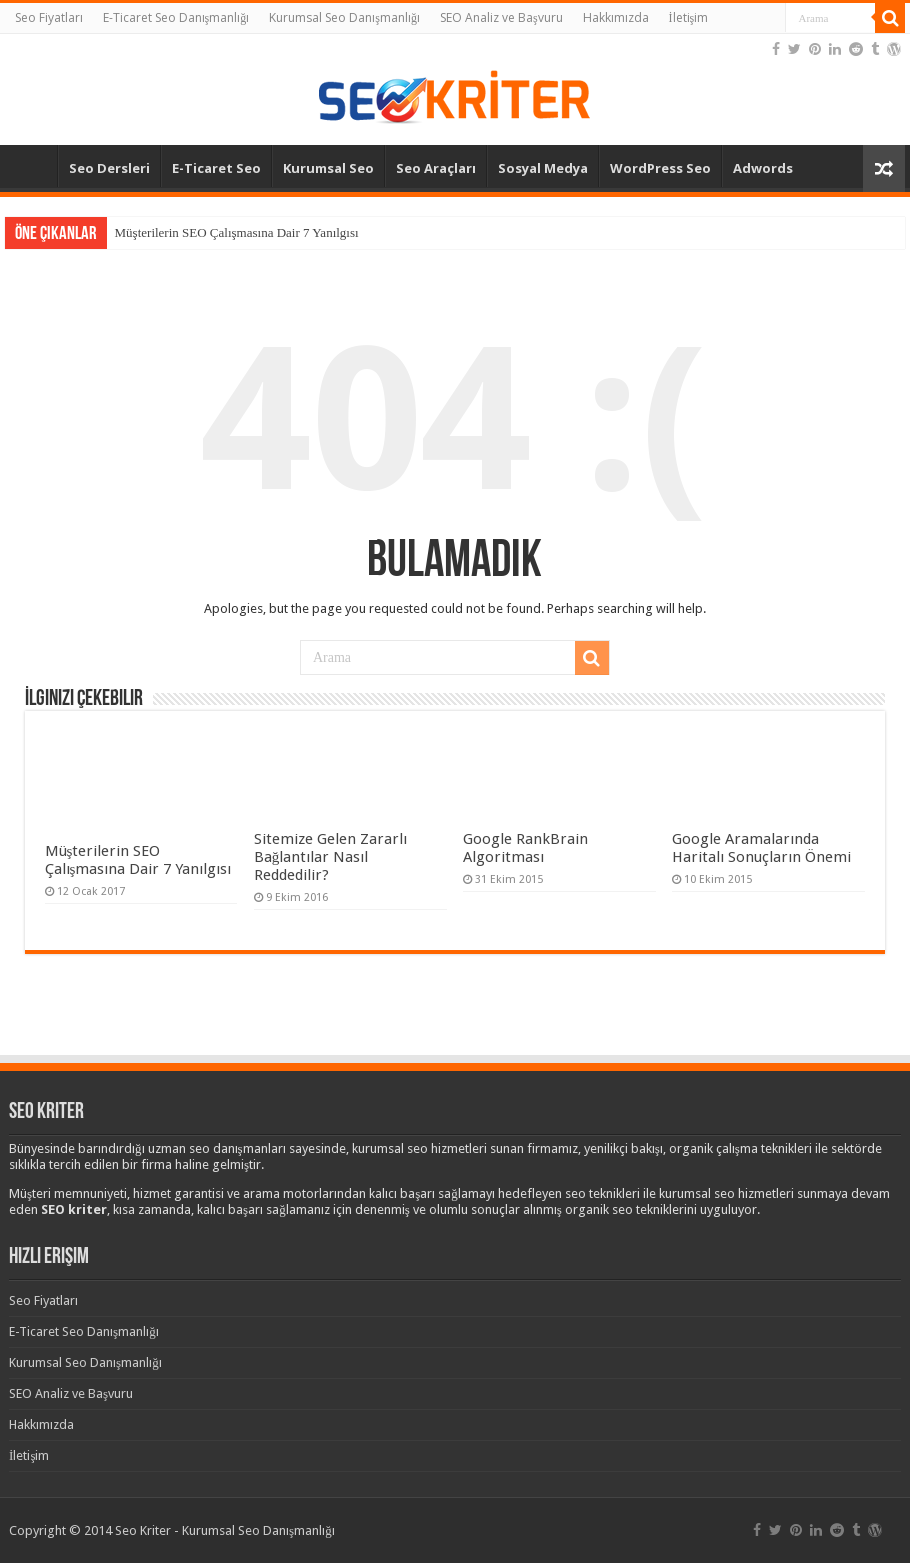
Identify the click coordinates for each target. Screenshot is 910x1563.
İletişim (689, 17)
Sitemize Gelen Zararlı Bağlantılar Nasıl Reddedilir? (330, 857)
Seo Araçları (436, 168)
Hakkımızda (616, 17)
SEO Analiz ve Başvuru (501, 17)
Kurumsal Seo (328, 168)
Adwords (763, 168)
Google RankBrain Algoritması (525, 848)
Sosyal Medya (543, 168)
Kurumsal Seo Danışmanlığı (344, 17)
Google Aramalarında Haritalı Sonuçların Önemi (761, 848)
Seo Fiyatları (49, 17)
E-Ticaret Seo (216, 168)
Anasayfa (31, 166)
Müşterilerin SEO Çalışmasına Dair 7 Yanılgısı (237, 232)
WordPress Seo (660, 168)
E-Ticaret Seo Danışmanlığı (176, 17)
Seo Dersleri (109, 168)
